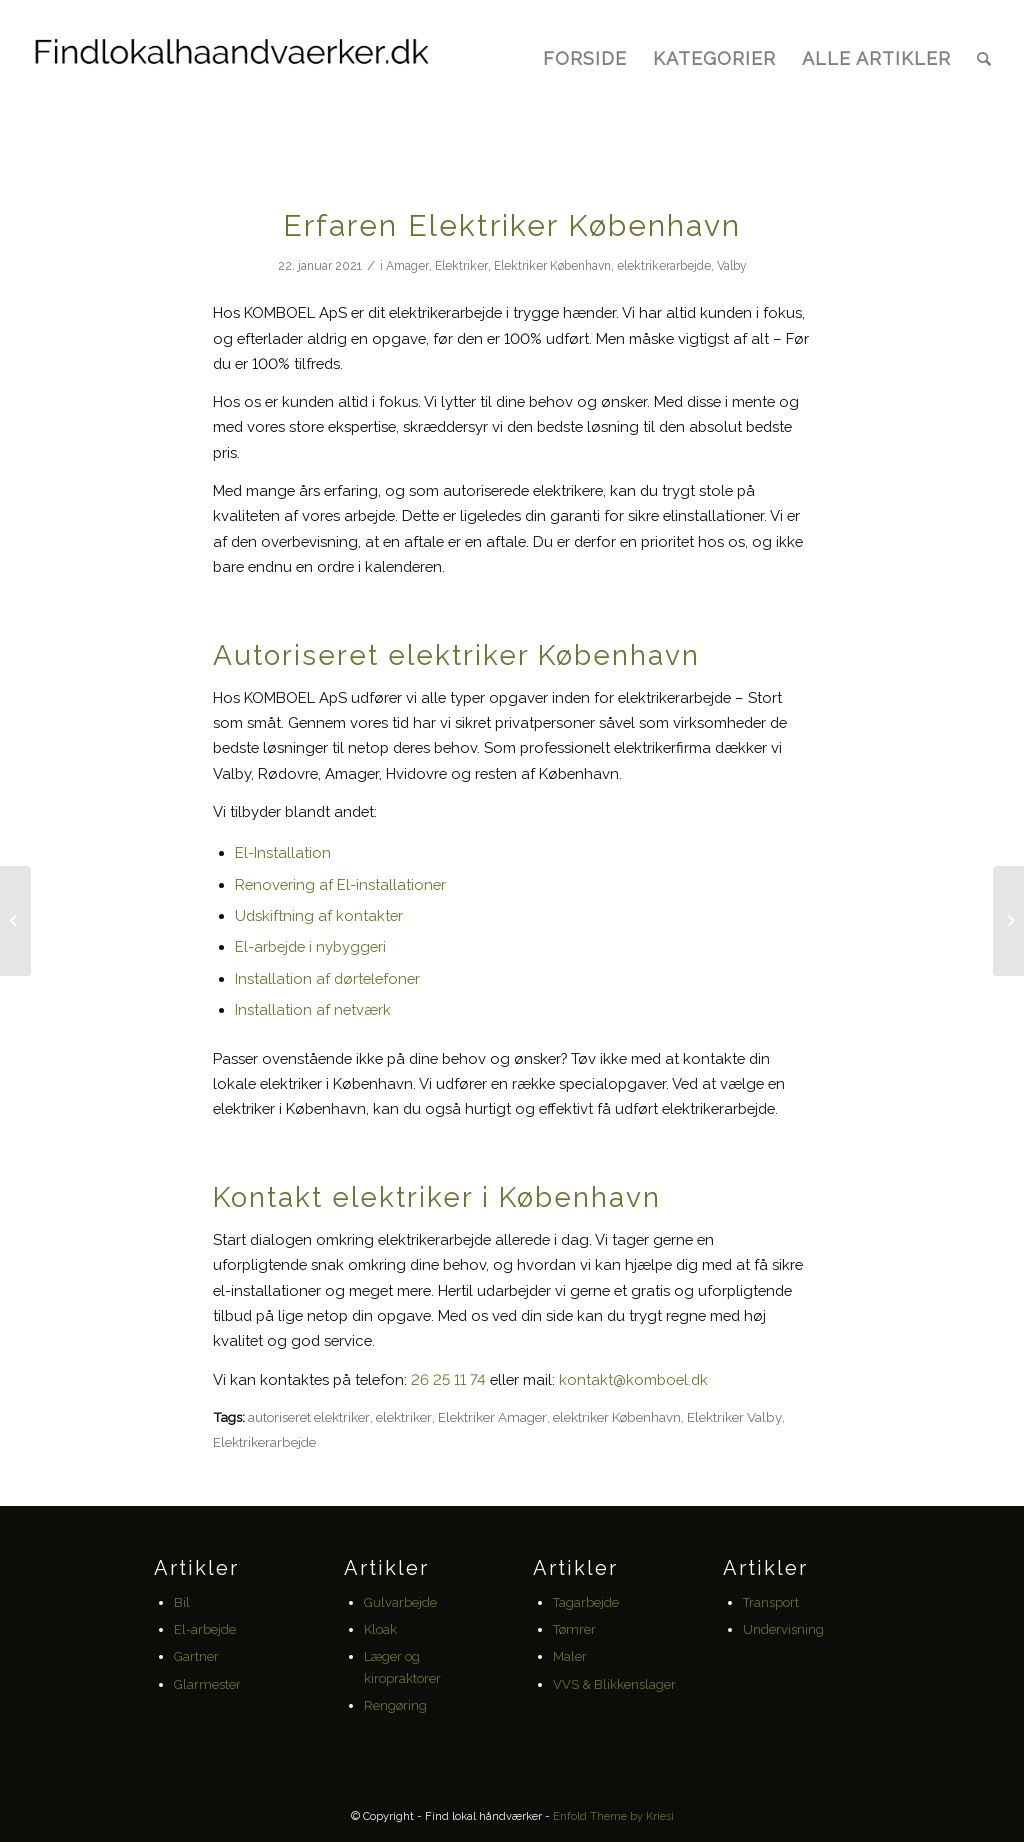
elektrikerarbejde (664, 266)
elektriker (404, 1417)
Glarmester (207, 1684)
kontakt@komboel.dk (633, 1379)
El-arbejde (205, 1629)
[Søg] (984, 59)
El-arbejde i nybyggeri (310, 946)
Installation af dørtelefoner (327, 978)
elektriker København (617, 1417)
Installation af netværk (313, 1009)
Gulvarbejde (400, 1602)
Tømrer (574, 1629)
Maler (570, 1656)
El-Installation (283, 852)
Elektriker (461, 266)
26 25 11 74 (448, 1379)
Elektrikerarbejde (264, 1442)
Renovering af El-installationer (342, 884)
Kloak (380, 1629)
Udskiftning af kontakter (319, 915)
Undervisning (783, 1629)
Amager (407, 266)
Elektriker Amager (492, 1417)
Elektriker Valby (734, 1417)
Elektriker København (552, 266)
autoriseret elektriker (309, 1417)
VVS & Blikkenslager (614, 1684)
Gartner (196, 1656)
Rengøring (395, 1705)
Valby (732, 266)
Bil (182, 1602)
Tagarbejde (586, 1602)
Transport (771, 1602)
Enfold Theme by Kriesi (613, 1816)
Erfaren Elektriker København (512, 225)
